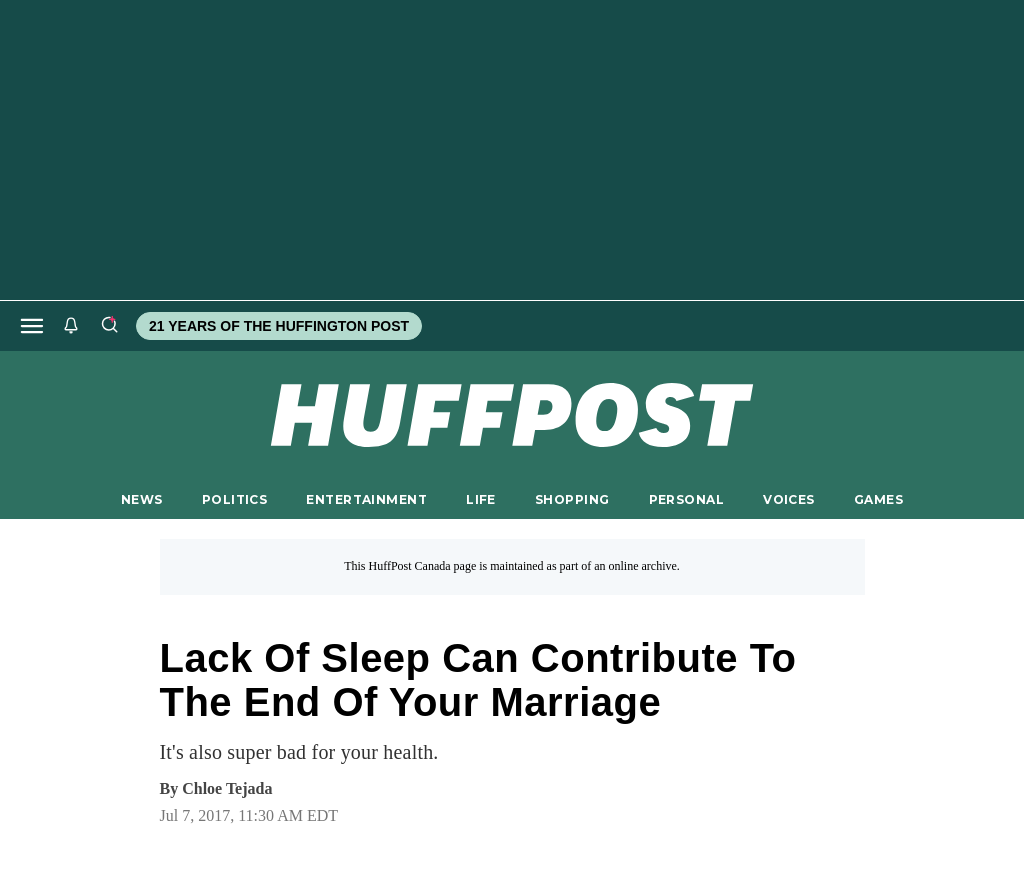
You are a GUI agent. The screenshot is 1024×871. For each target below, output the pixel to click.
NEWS (142, 499)
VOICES (789, 499)
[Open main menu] (32, 326)
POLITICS (234, 499)
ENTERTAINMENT (366, 499)
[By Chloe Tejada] (227, 789)
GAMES (878, 499)
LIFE (481, 499)
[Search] (109, 326)
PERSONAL (686, 499)
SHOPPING (572, 499)
